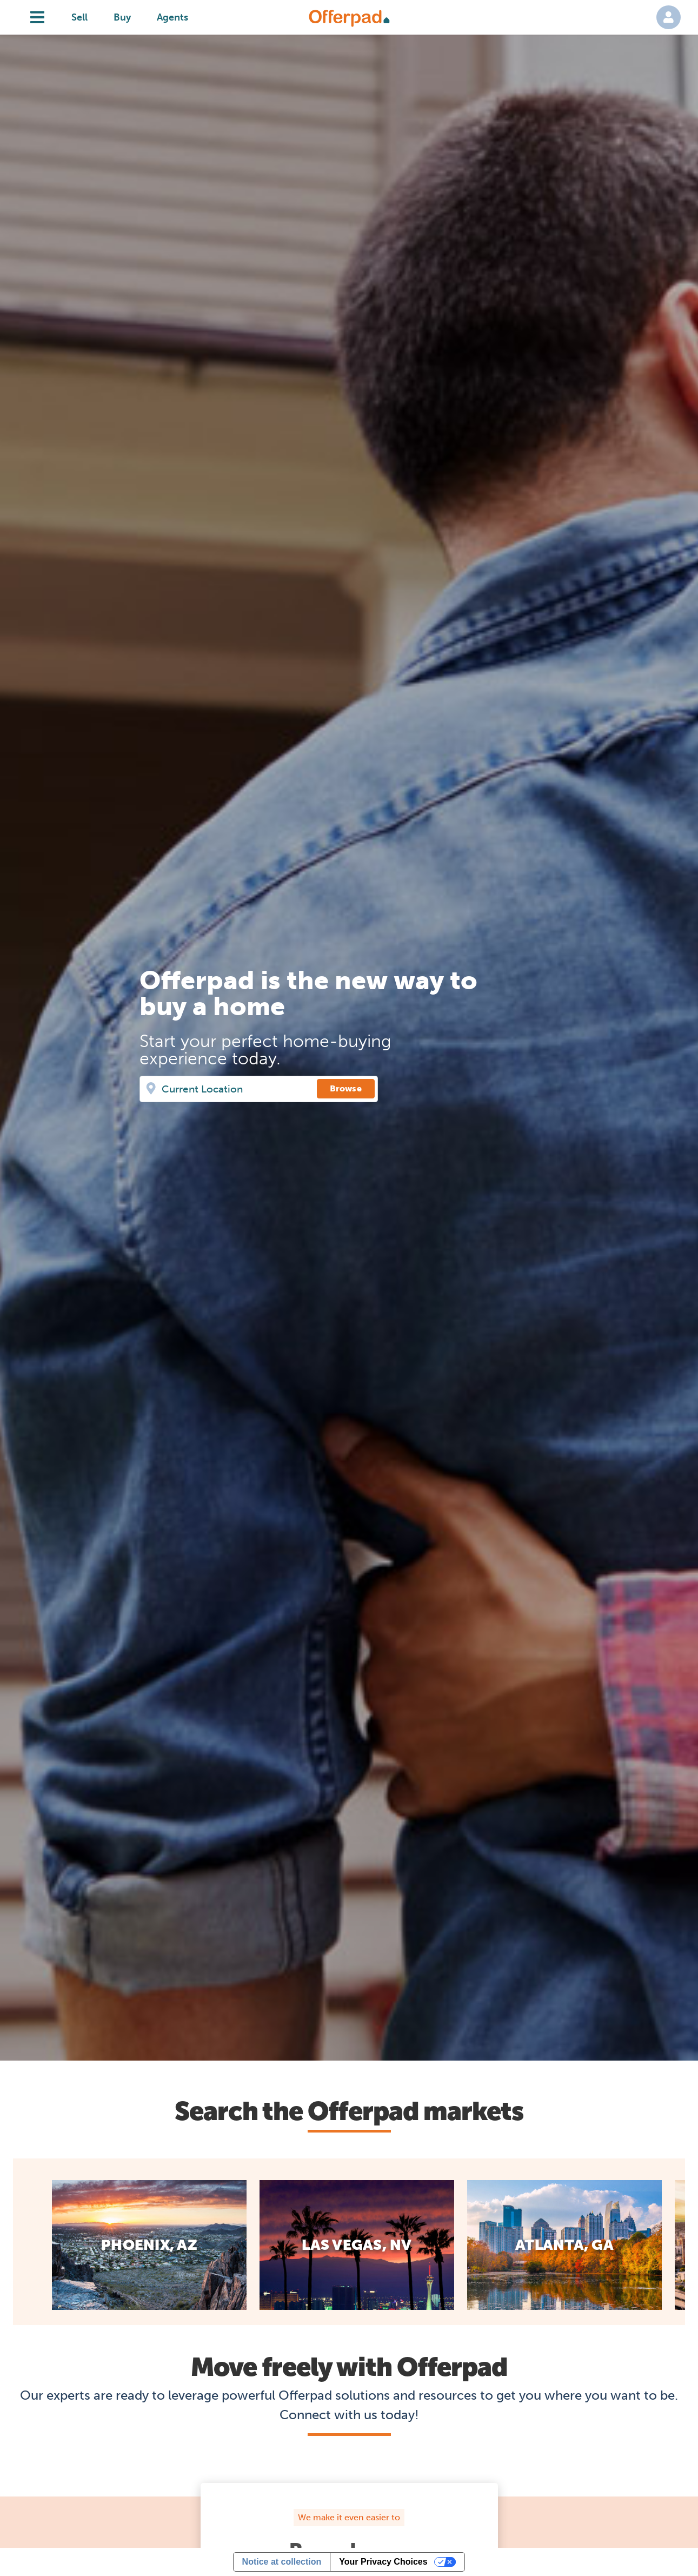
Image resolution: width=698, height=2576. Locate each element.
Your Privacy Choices (383, 2561)
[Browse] (346, 1088)
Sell (79, 17)
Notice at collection (282, 2561)
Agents (172, 17)
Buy (122, 17)
